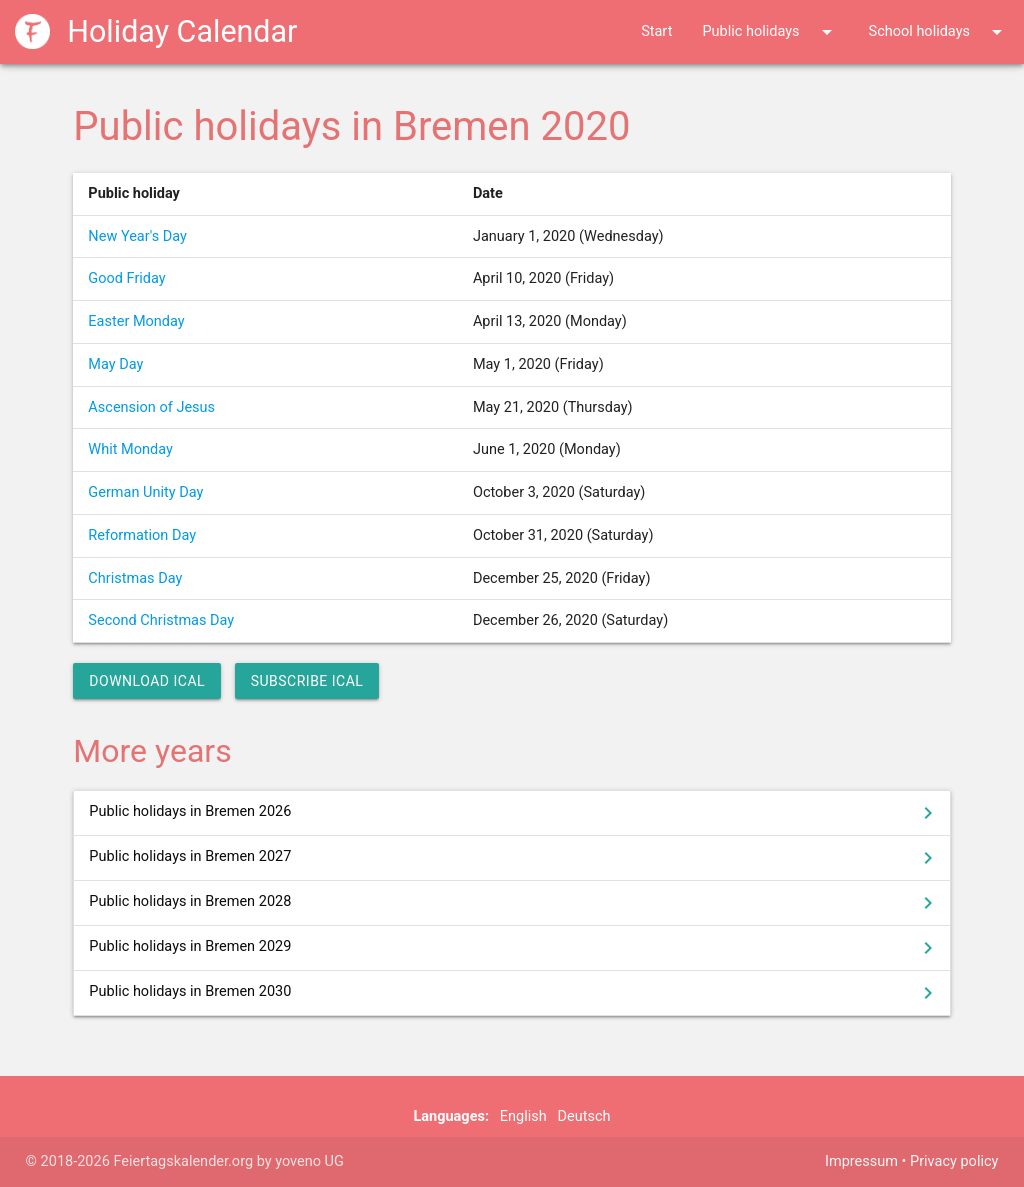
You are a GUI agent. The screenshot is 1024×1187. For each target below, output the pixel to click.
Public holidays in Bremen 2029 (514, 948)
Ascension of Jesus (151, 407)
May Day (115, 364)
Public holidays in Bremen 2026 (514, 813)
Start (656, 31)
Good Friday (126, 278)
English (523, 1116)
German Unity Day (145, 492)
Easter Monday (136, 321)
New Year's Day (137, 236)
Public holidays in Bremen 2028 (514, 903)
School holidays (939, 32)
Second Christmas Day (161, 620)
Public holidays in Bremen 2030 (514, 993)
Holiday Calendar (156, 31)
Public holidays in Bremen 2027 (514, 858)
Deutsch (584, 1116)
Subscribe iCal (307, 681)
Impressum (861, 1161)
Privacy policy (954, 1161)
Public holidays (770, 32)
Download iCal (147, 681)
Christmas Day (135, 578)
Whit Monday (130, 449)
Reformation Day (142, 535)
